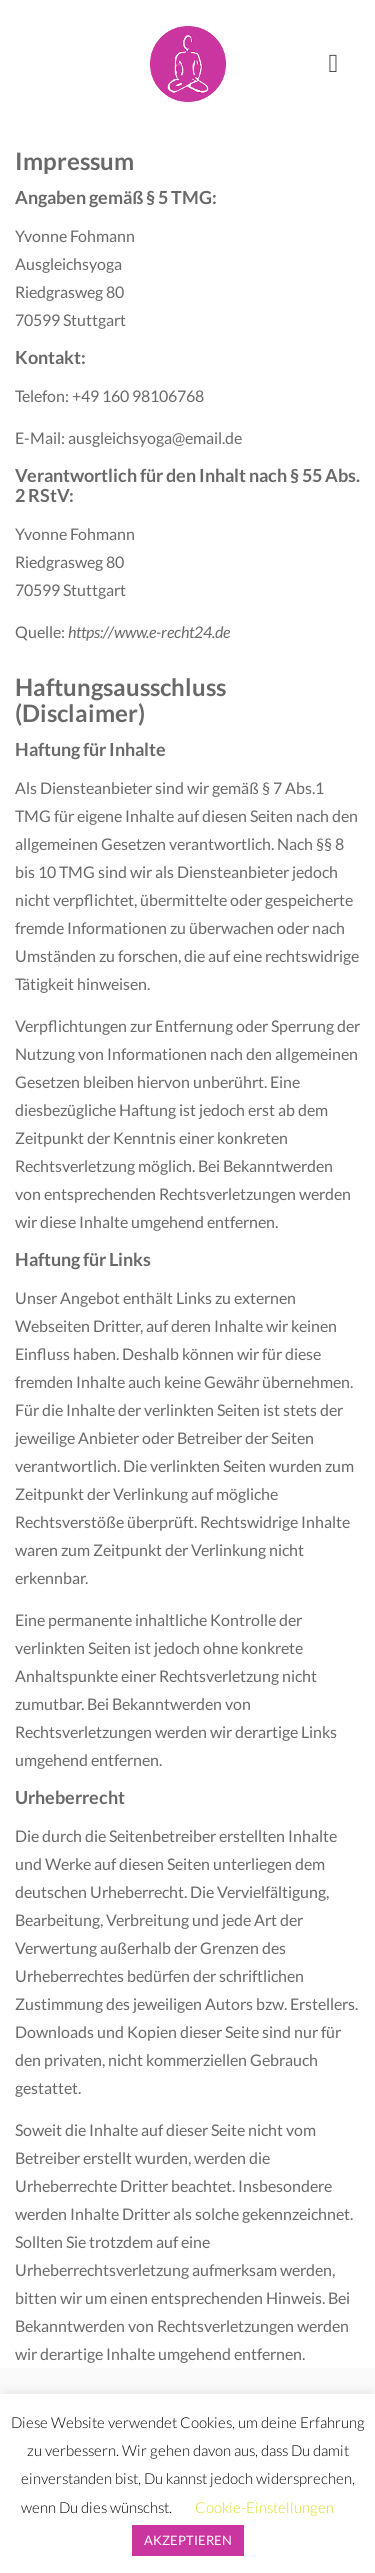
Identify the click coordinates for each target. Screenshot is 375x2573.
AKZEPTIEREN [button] (188, 2540)
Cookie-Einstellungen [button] (264, 2507)
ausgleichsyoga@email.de (155, 437)
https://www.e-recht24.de (149, 631)
